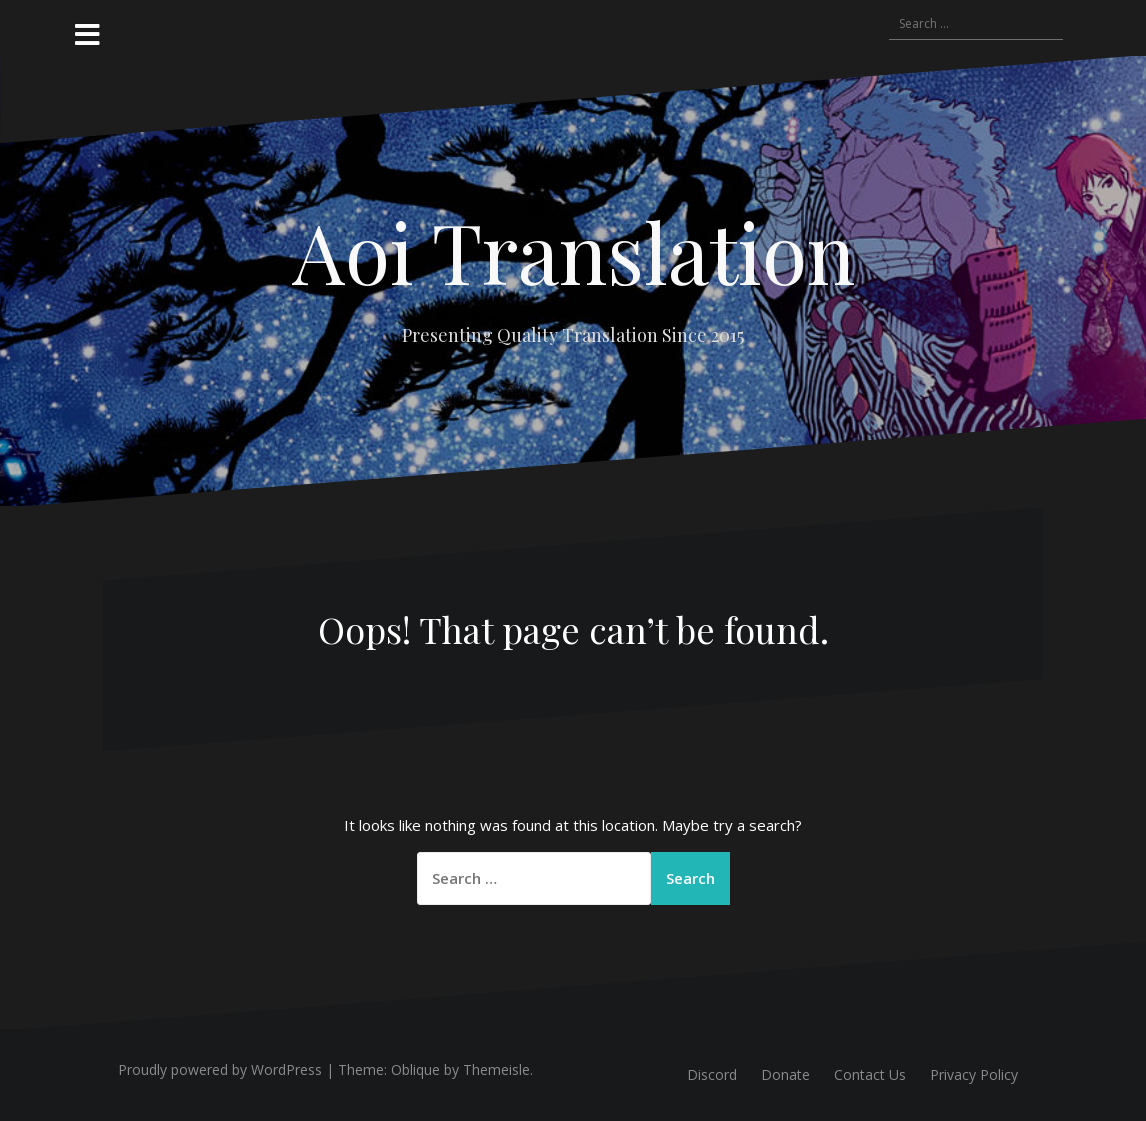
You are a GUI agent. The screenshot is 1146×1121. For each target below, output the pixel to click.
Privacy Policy (974, 1074)
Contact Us (870, 1074)
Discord (712, 1074)
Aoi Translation (573, 251)
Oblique (415, 1069)
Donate (785, 1074)
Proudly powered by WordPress (220, 1069)
